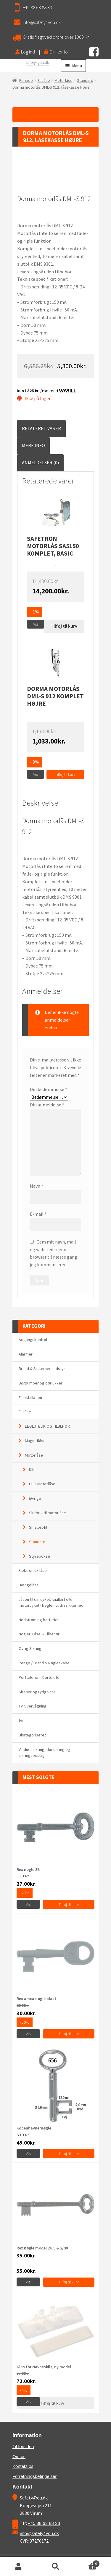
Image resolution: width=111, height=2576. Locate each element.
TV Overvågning (32, 1706)
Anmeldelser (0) (40, 462)
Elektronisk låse (33, 1570)
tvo (22, 1720)
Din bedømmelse (48, 1089)
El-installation (30, 1397)
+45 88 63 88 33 (37, 7)
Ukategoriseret (32, 1735)
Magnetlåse (35, 1440)
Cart (87, 2562)
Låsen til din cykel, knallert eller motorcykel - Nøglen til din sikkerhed (51, 1602)
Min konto (18, 2566)
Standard (85, 80)
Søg (55, 2566)
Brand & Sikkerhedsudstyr (42, 1368)
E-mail (38, 1214)
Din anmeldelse (47, 1105)
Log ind (25, 52)
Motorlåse (63, 80)
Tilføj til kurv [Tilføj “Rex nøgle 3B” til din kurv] (69, 1904)
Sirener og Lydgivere (37, 1691)
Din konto (56, 52)
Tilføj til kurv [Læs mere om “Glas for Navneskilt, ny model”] (52, 2403)
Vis (35, 624)
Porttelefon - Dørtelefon (40, 1677)
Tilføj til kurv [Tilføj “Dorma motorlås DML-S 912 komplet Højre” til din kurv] (65, 774)
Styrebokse (39, 1556)
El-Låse (44, 80)
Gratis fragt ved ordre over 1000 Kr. (56, 37)
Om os (18, 2456)
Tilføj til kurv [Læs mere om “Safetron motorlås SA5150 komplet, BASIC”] (64, 626)
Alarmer (26, 1354)
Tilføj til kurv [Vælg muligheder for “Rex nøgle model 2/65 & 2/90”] (69, 2282)
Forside (26, 80)
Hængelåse (29, 1585)
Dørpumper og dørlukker (40, 1383)
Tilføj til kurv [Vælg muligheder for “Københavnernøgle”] (69, 2153)
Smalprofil (38, 1527)
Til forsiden (23, 2446)
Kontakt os (22, 2466)
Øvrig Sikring (30, 1648)
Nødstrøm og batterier (39, 1619)
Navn (36, 1186)
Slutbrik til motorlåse (47, 1512)
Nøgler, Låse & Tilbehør (39, 1634)
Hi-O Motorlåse (42, 1483)
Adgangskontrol (33, 1339)
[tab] (41, 428)
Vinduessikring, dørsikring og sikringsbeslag (44, 1752)
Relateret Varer (41, 428)
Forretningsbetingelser (34, 2476)
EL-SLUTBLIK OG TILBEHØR (47, 1426)
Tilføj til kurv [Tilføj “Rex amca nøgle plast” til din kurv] (69, 2033)
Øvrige (35, 1498)
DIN (32, 1469)
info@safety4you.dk (42, 22)
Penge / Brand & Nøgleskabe (44, 1663)
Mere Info (33, 445)
